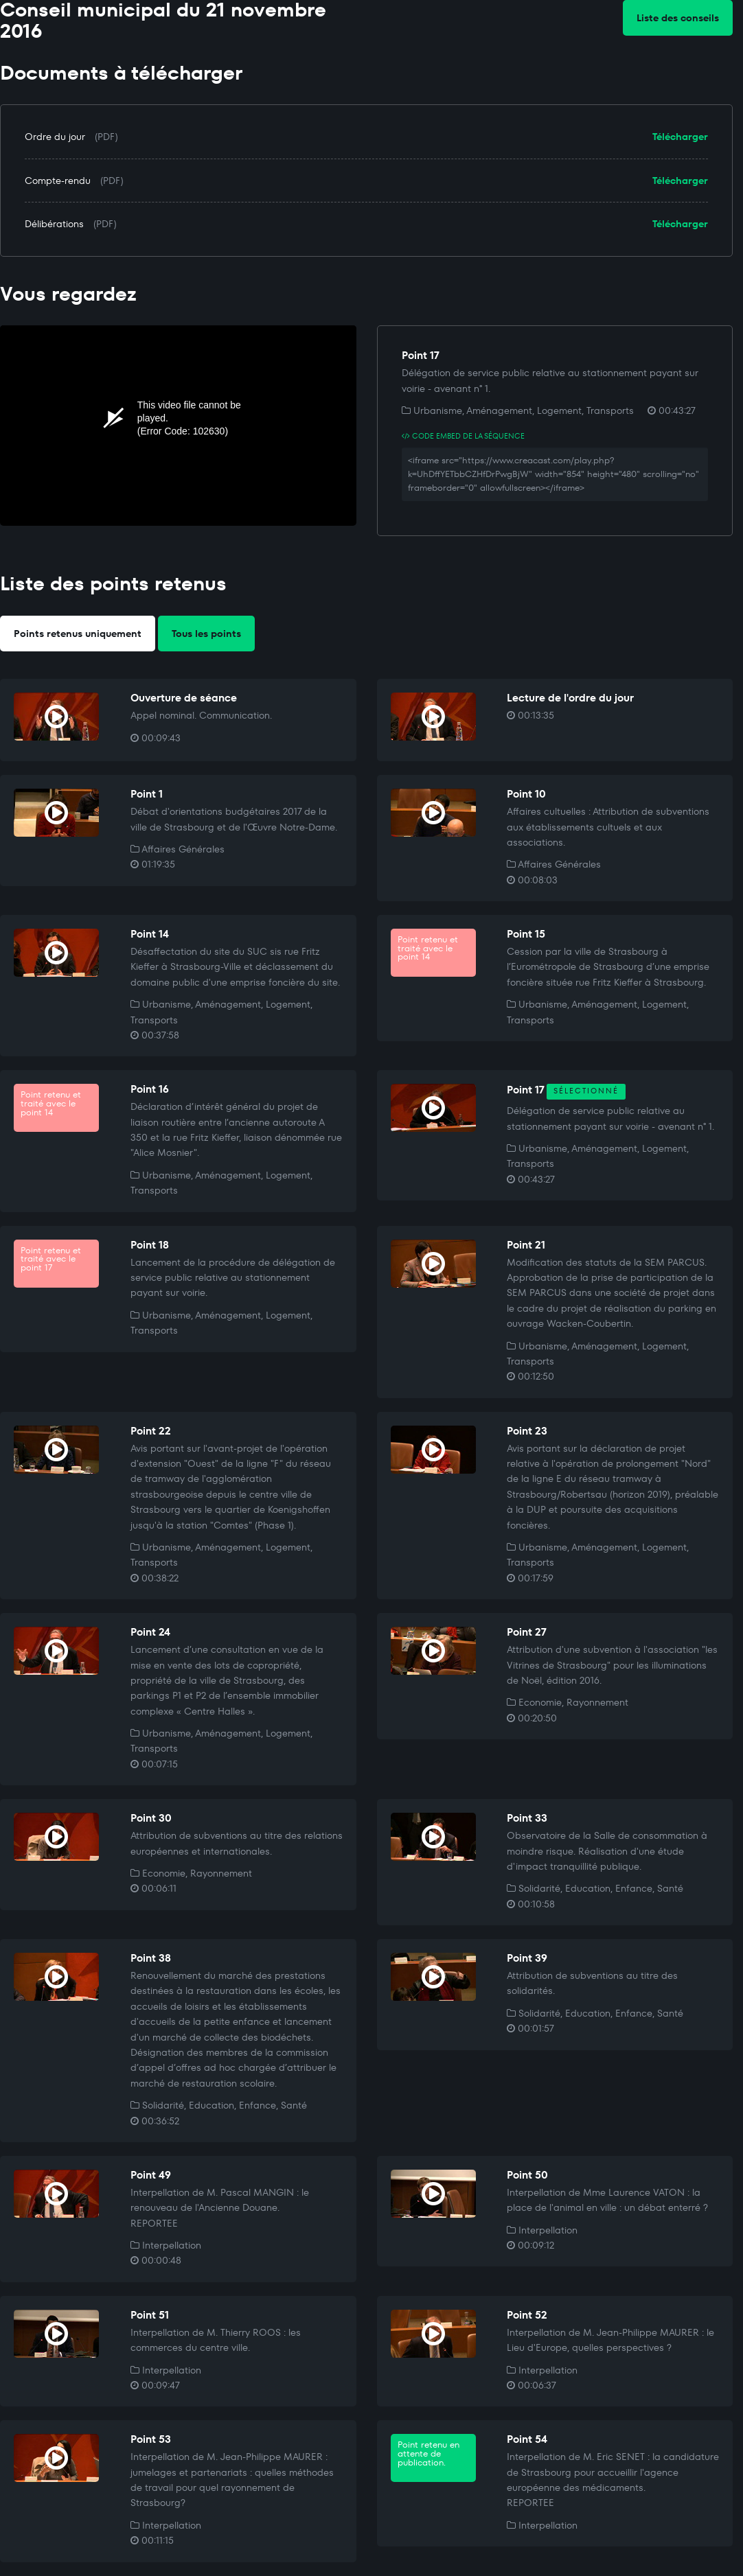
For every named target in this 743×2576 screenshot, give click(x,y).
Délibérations (54, 224)
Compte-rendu (58, 180)
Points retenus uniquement (77, 633)
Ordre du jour (55, 136)
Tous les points (206, 633)
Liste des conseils (678, 18)
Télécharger (680, 136)
